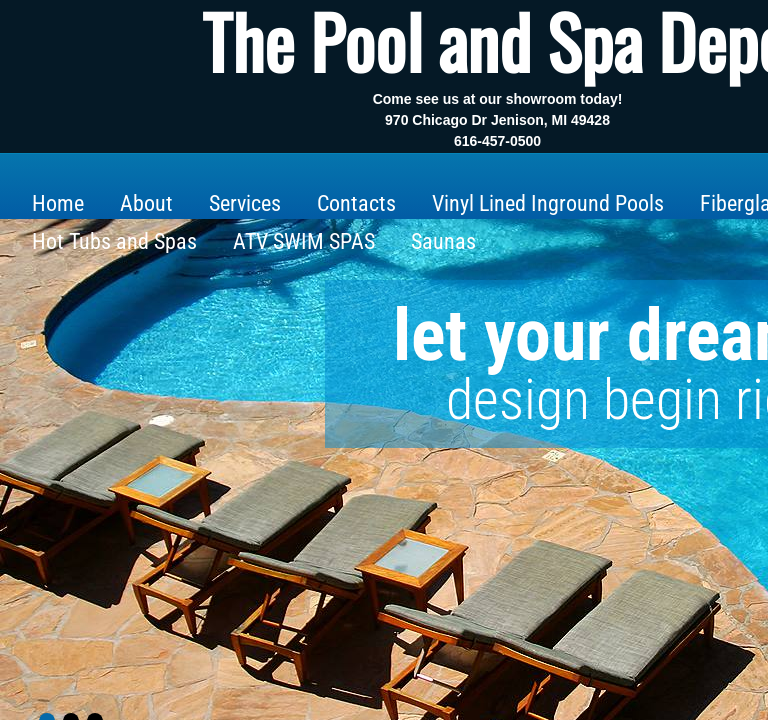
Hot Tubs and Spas (114, 241)
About (146, 203)
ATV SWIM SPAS (304, 241)
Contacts (356, 203)
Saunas (443, 241)
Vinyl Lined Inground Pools (548, 203)
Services (245, 203)
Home (58, 203)
